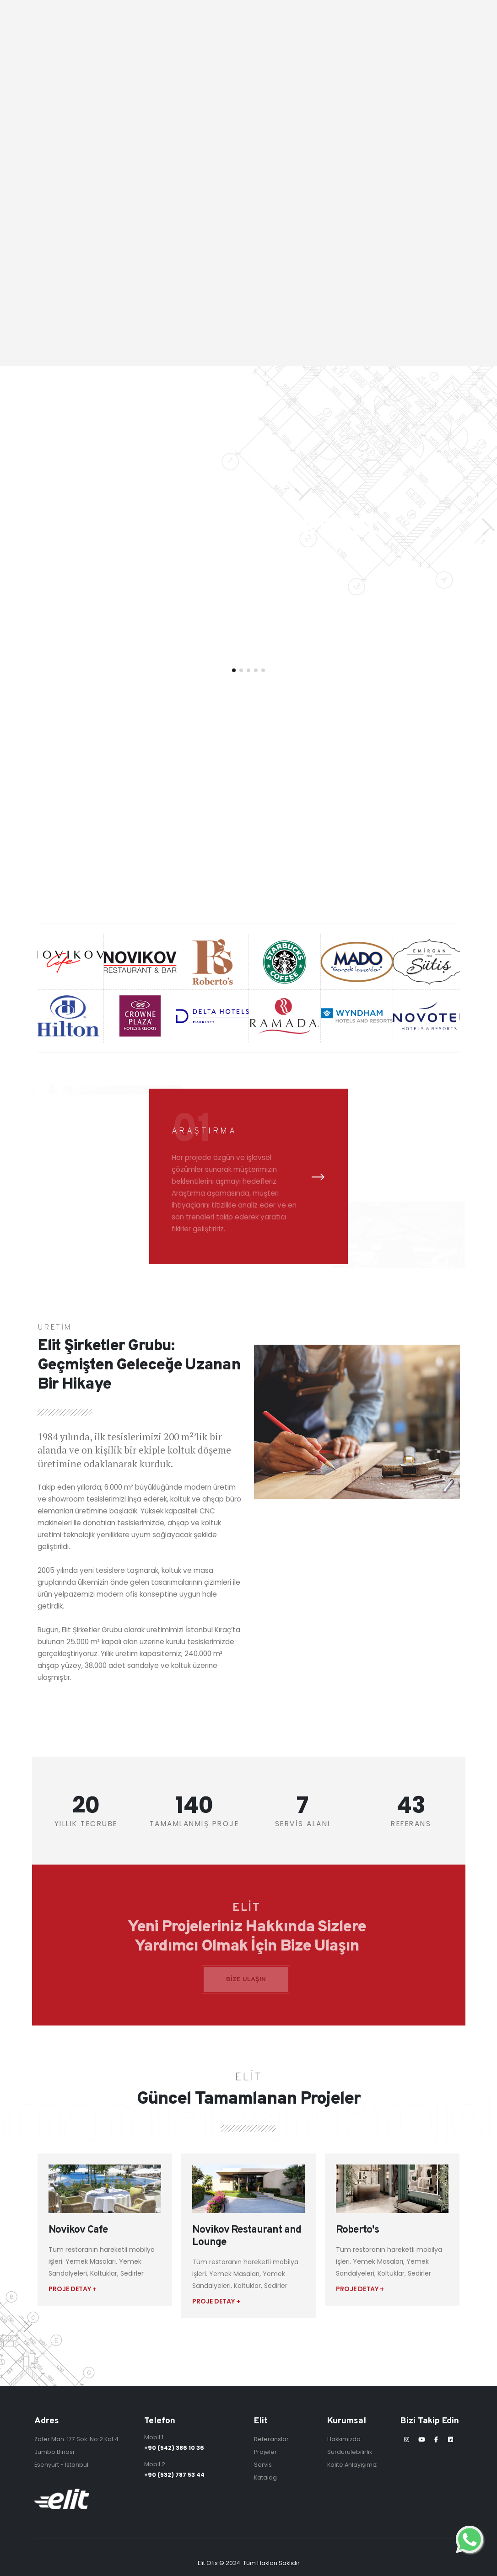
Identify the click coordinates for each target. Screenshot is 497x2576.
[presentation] (318, 1177)
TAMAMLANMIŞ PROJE (194, 1823)
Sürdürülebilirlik (349, 2452)
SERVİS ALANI (302, 1823)
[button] (234, 670)
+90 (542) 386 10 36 (174, 2448)
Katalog (265, 2477)
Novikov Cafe (78, 2230)
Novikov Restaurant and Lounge (246, 2236)
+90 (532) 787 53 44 (174, 2475)
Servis (263, 2465)
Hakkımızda (344, 2439)
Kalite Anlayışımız (352, 2465)
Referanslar (271, 2439)
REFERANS (411, 1823)
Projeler (265, 2452)
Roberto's (357, 2230)
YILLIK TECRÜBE (86, 1823)
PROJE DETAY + (73, 2288)
